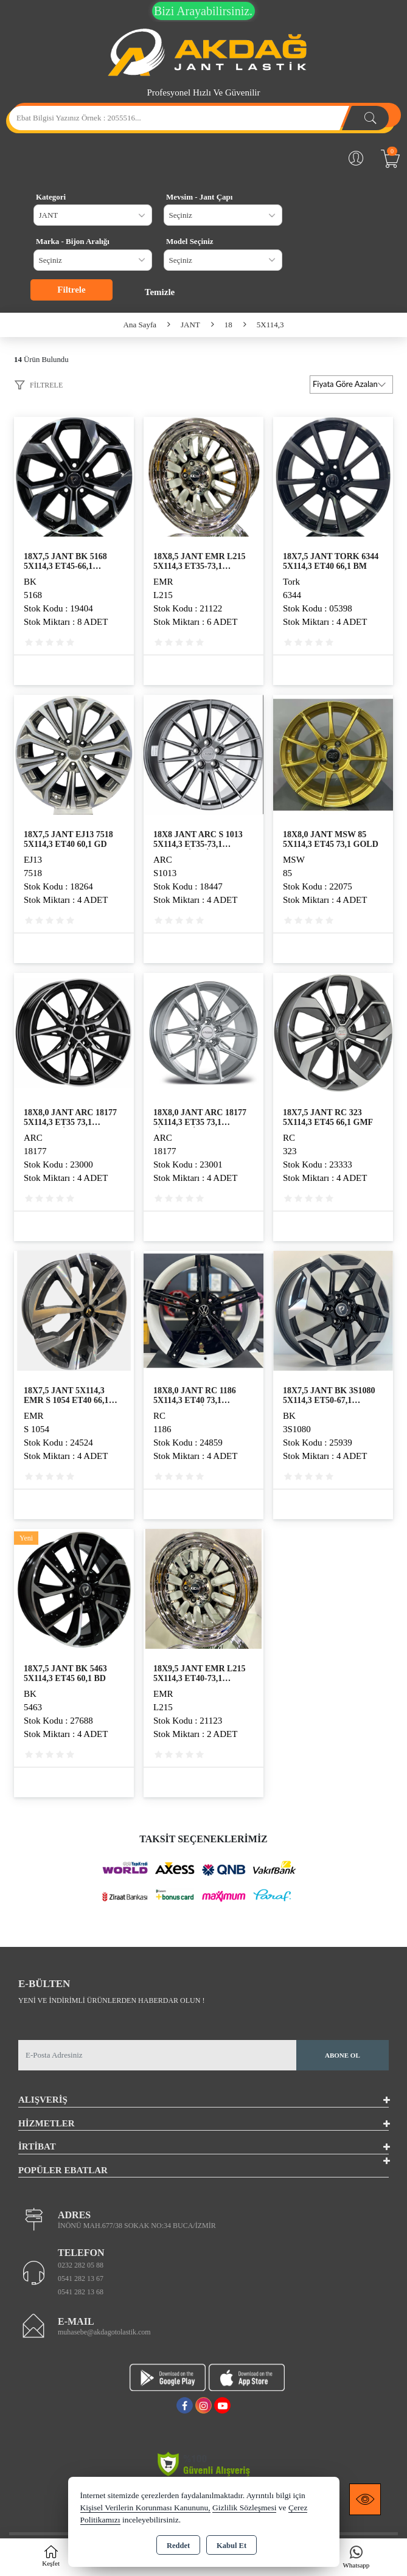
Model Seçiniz (190, 241)
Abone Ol (342, 2055)
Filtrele (71, 289)
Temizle (160, 292)
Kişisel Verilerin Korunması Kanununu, (145, 2507)
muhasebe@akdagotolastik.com (104, 2332)
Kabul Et (231, 2545)
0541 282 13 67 (80, 2278)
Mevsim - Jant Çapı (199, 196)
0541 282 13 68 (80, 2292)
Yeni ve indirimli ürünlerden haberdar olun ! (111, 2000)
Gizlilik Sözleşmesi (244, 2507)
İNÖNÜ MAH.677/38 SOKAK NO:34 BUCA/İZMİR (137, 2225)
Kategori (51, 196)
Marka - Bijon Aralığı (73, 241)
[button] (38, 387)
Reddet (178, 2545)
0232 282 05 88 (80, 2265)
